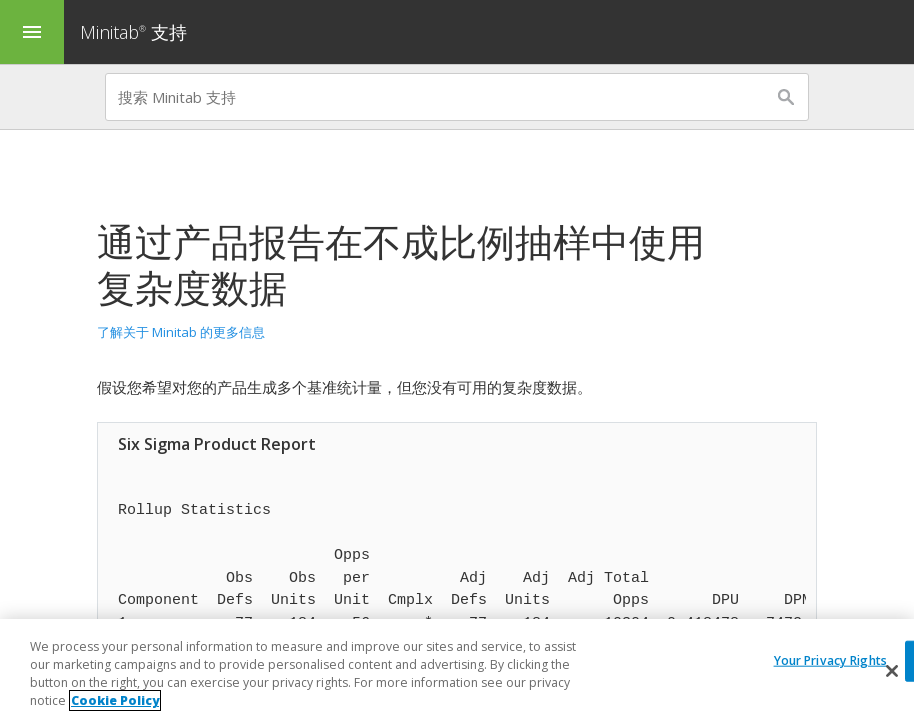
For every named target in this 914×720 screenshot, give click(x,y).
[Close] (892, 671)
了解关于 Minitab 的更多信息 (181, 332)
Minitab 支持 (133, 32)
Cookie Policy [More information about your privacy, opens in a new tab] (115, 700)
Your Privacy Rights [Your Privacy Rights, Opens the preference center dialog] (830, 660)
